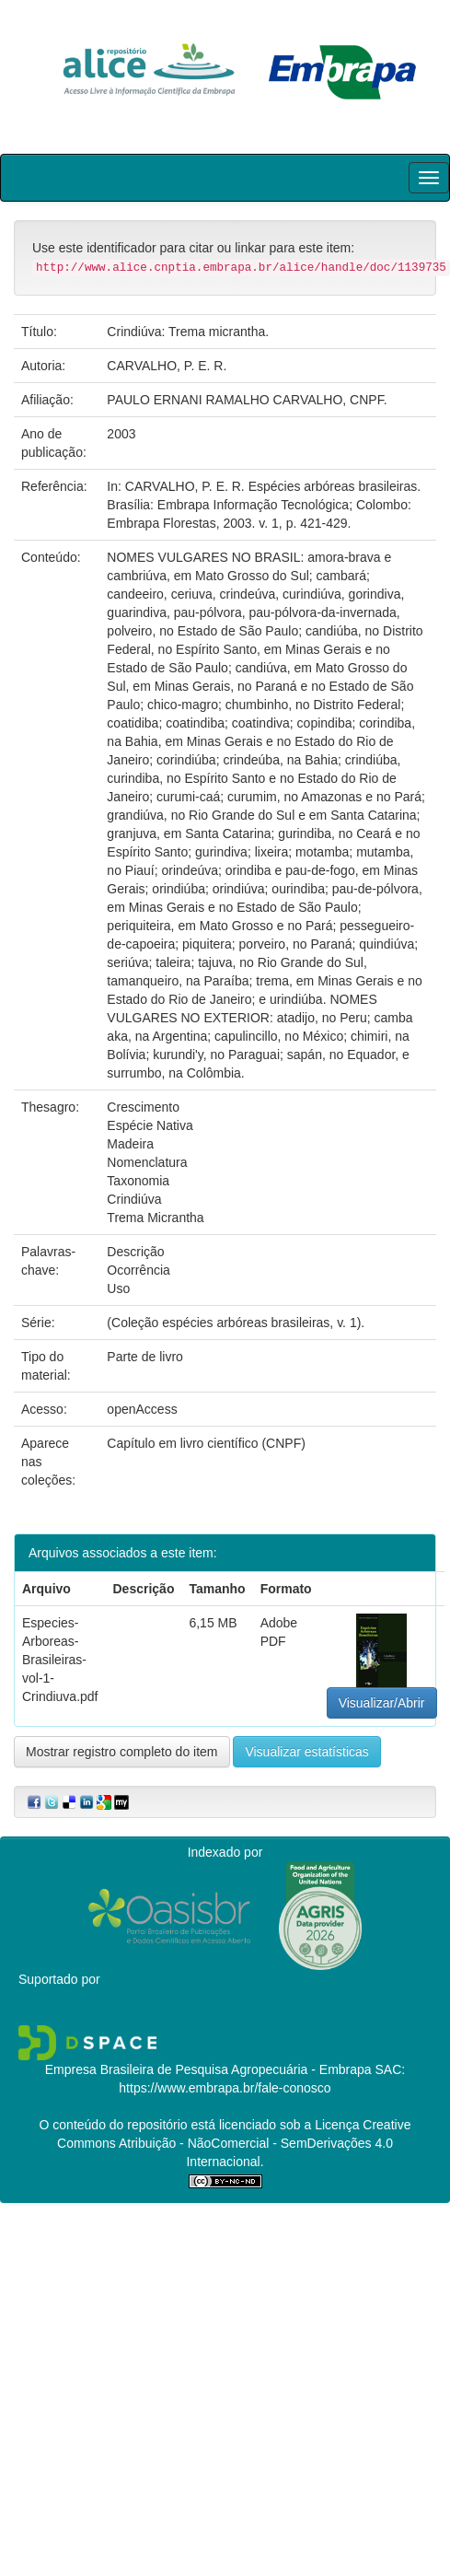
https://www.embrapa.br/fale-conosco (224, 2088)
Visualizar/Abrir (382, 1703)
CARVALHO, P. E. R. (166, 365)
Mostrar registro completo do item (122, 1751)
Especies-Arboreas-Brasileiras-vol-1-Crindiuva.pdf (60, 1659)
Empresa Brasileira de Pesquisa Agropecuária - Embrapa (208, 2069)
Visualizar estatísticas (306, 1751)
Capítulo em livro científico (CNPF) (206, 1443)
